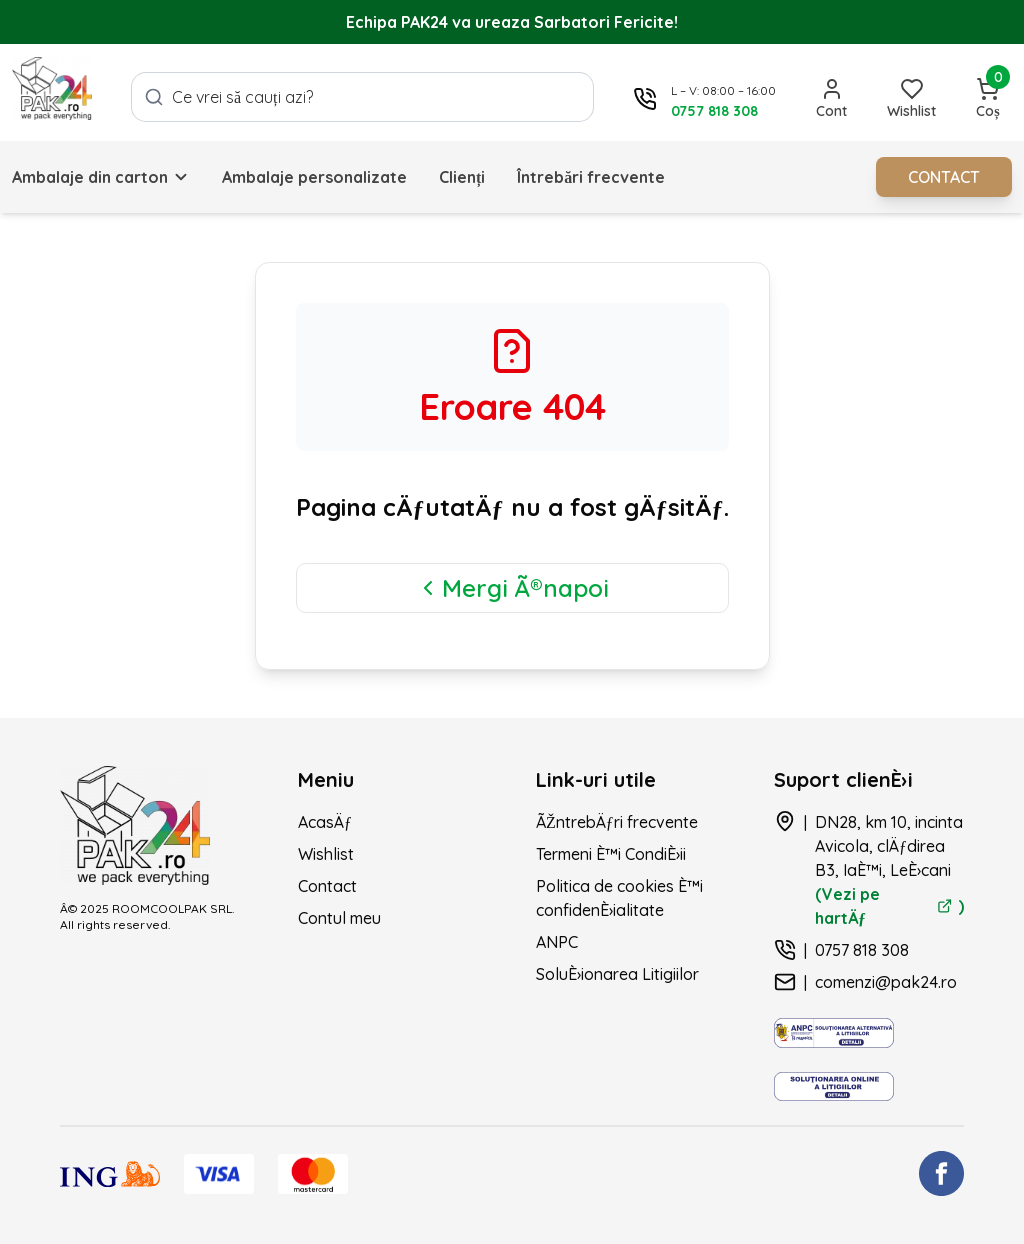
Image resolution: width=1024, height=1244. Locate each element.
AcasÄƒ (325, 822)
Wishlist (326, 854)
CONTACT (944, 177)
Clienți (462, 177)
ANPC (557, 942)
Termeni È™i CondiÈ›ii (611, 854)
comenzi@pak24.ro (886, 982)
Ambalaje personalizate (314, 177)
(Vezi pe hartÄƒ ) (889, 906)
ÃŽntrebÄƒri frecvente (617, 822)
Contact (327, 886)
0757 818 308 (862, 950)
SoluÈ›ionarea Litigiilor (617, 974)
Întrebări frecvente (591, 177)
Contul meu (339, 918)
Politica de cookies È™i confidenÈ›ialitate (619, 898)
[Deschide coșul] (988, 99)
